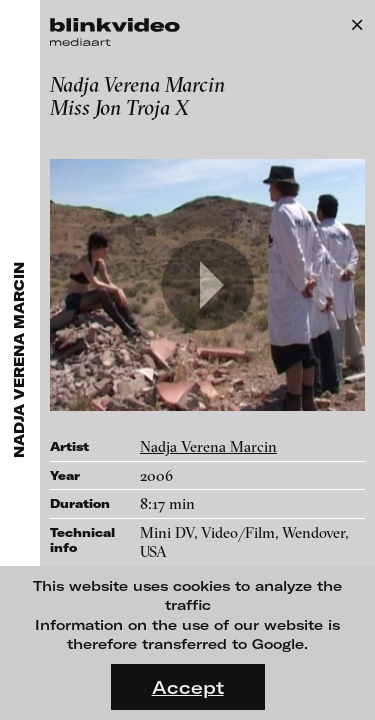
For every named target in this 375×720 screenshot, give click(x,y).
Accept (188, 687)
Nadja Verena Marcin (208, 446)
